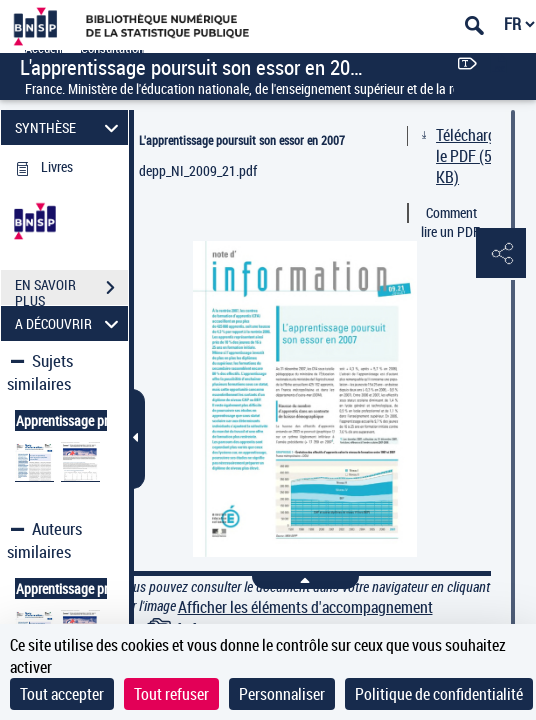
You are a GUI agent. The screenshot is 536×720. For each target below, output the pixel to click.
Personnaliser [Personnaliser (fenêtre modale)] (282, 694)
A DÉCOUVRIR (70, 323)
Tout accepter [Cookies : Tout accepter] (62, 694)
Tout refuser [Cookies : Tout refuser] (171, 694)
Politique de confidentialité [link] (439, 694)
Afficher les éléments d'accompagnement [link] (305, 607)
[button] (501, 254)
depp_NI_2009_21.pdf (198, 170)
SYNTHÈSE (70, 127)
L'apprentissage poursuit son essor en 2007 (242, 140)
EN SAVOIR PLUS (71, 290)
